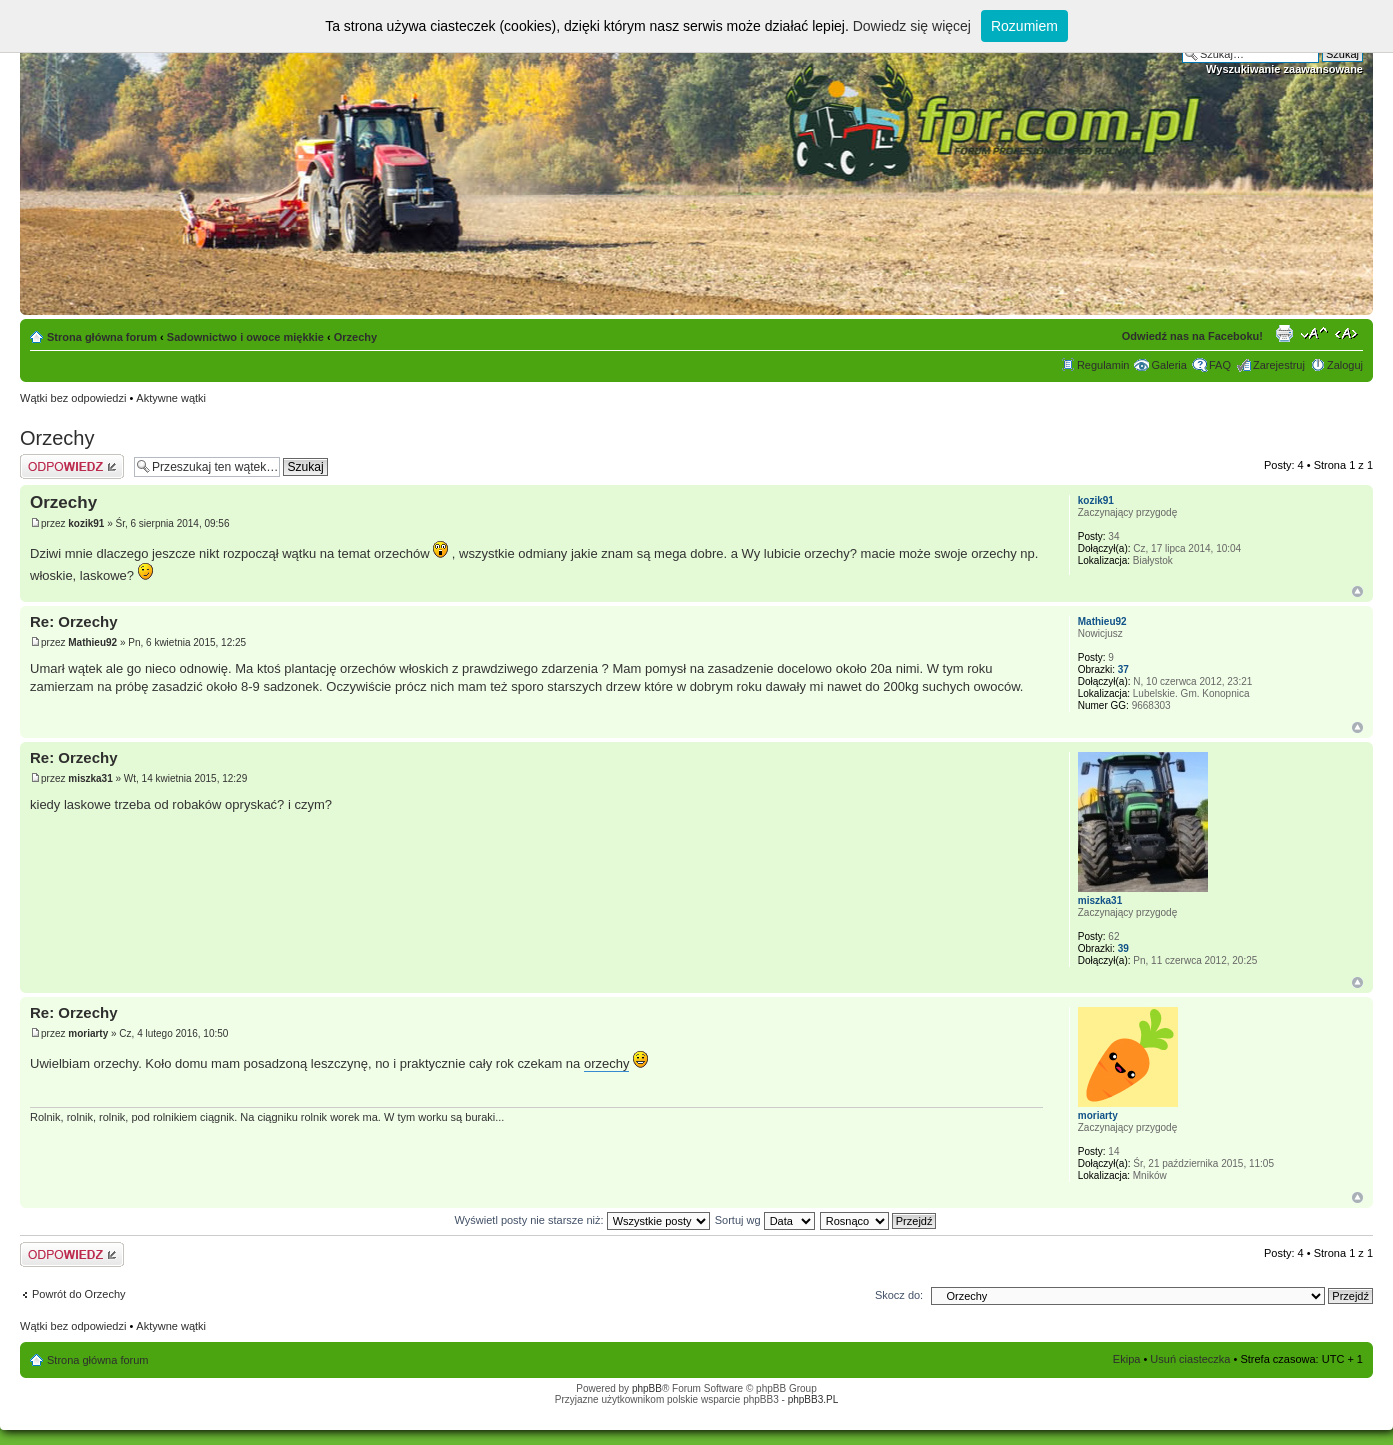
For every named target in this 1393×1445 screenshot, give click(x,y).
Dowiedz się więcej (912, 26)
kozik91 (86, 523)
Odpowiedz (72, 466)
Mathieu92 (92, 642)
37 (1123, 669)
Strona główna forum (102, 337)
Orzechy (355, 337)
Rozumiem (1024, 26)
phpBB (647, 1388)
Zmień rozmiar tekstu (1314, 333)
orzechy (607, 1063)
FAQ (1220, 365)
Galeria (1168, 365)
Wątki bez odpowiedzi (73, 398)
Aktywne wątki (171, 398)
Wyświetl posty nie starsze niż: (582, 1220)
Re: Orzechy (74, 621)
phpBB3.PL (813, 1399)
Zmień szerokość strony (1348, 333)
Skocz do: (899, 1295)
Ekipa (1127, 1359)
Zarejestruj (1279, 365)
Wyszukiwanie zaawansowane (1284, 69)
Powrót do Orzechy (79, 1294)
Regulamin (1103, 365)
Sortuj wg (765, 1220)
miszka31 (90, 778)
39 (1123, 948)
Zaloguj (1345, 365)
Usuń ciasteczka (1190, 1359)
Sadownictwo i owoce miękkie (245, 337)
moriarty (88, 1033)
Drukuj (1284, 333)
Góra (1357, 591)
